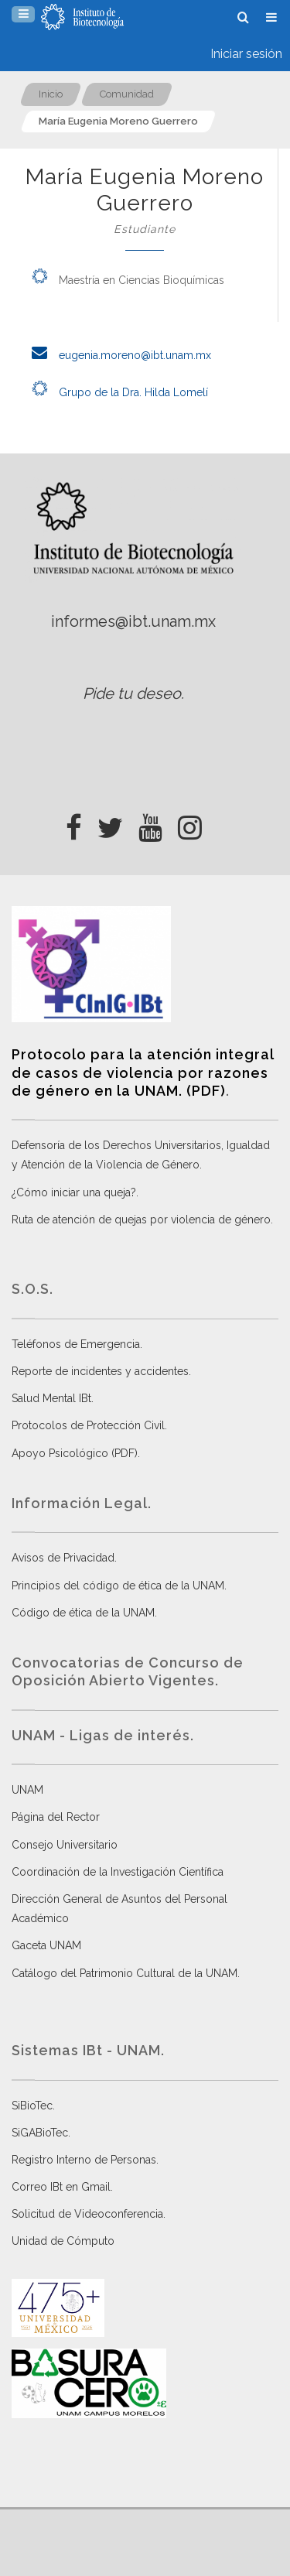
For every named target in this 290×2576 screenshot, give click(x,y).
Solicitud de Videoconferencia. (88, 2214)
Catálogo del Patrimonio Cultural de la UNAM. (126, 1973)
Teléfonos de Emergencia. (77, 1344)
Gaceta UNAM (46, 1945)
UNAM (27, 1790)
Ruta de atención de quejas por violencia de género (141, 1219)
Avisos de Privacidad (63, 1557)
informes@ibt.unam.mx (133, 621)
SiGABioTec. (41, 2132)
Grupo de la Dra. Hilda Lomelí (115, 392)
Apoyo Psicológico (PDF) (75, 1453)
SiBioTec (32, 2105)
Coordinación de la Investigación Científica (117, 1872)
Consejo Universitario (65, 1845)
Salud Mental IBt (51, 1398)
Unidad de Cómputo (63, 2241)
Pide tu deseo (132, 693)
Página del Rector (56, 1817)
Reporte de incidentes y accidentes (100, 1371)
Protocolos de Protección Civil (88, 1425)
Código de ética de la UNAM (83, 1612)
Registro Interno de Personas (84, 2160)
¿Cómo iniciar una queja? (74, 1192)
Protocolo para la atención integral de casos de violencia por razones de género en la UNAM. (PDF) (143, 1072)
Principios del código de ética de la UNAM (118, 1585)
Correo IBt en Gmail (61, 2187)
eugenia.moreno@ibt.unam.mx (117, 355)
